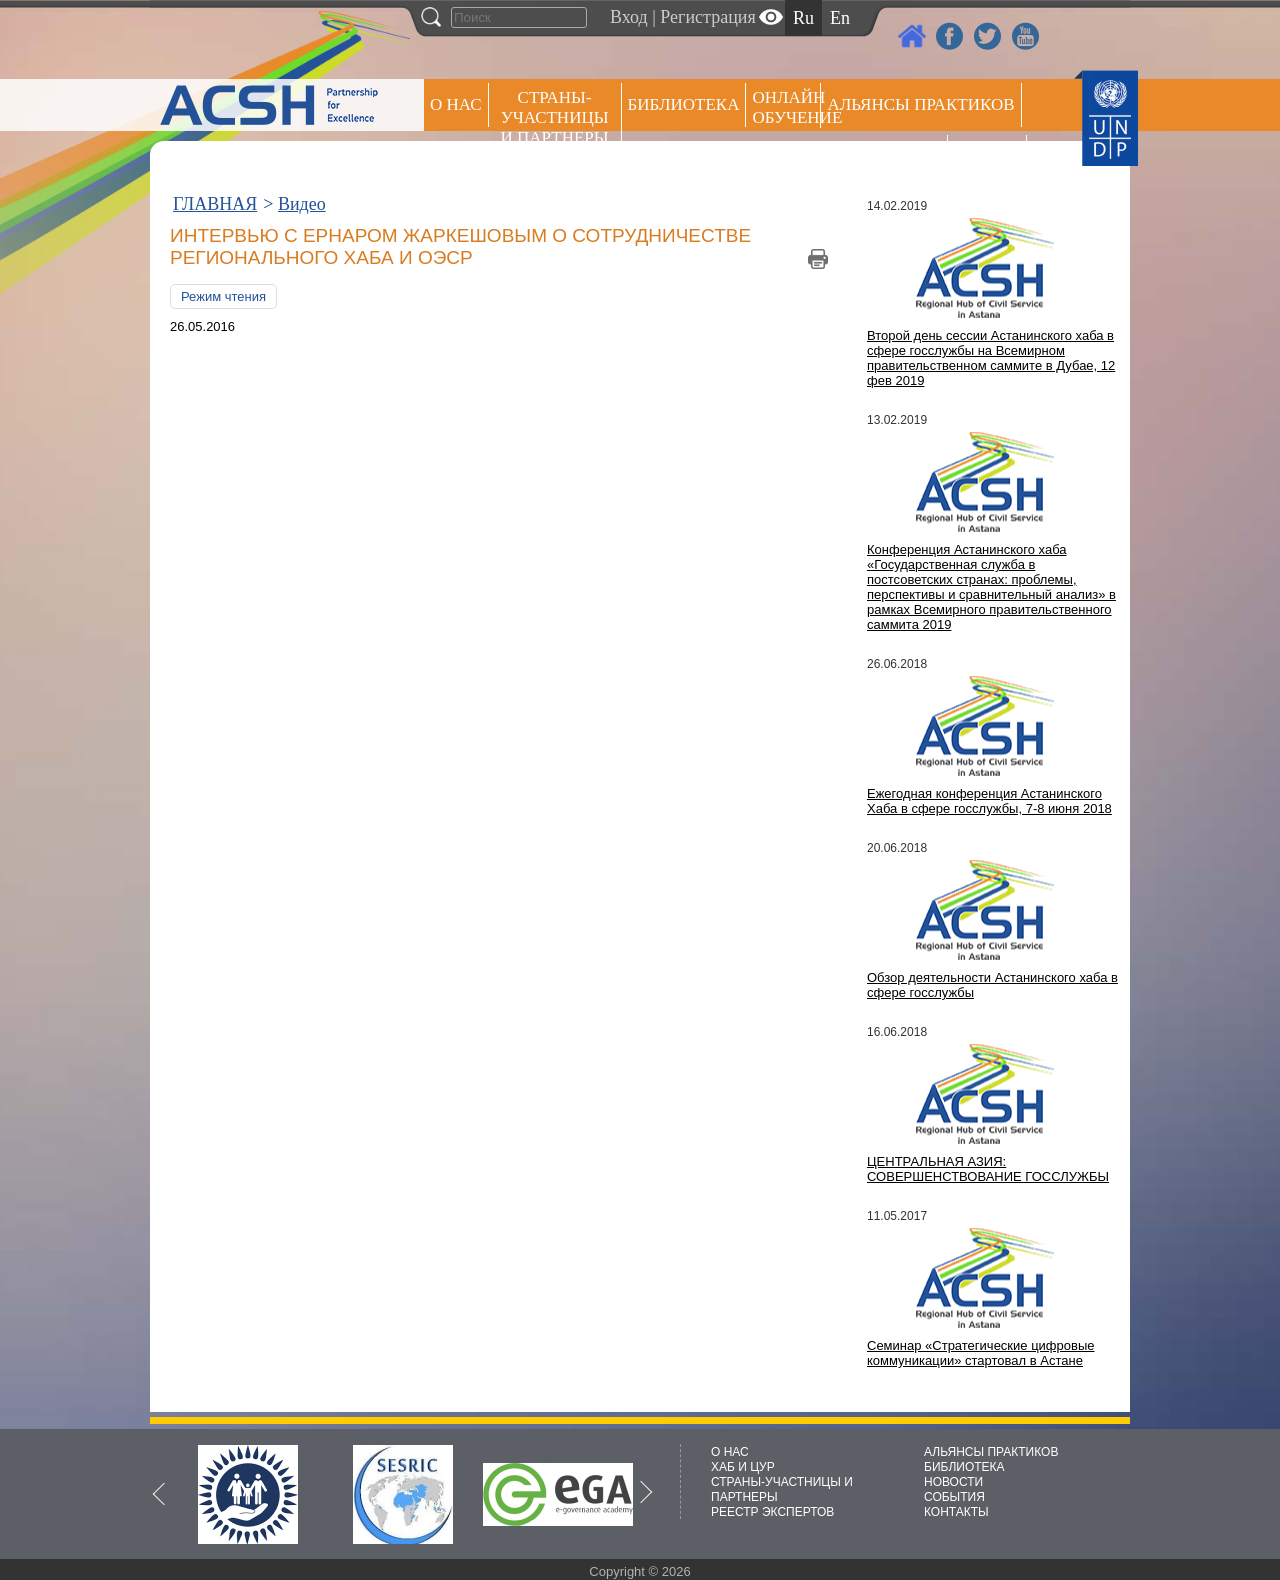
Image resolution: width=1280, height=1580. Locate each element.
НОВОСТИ (953, 1482)
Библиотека (684, 104)
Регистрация (707, 17)
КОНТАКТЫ (956, 1512)
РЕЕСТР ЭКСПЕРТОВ (990, 159)
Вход (629, 17)
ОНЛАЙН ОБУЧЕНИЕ (786, 107)
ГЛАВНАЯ (215, 204)
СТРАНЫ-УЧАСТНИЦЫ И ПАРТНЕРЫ (555, 117)
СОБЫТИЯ (954, 1497)
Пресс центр (884, 156)
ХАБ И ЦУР (743, 1467)
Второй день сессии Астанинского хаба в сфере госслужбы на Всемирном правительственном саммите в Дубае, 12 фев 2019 (991, 358)
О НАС (456, 104)
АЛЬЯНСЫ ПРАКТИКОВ (991, 1452)
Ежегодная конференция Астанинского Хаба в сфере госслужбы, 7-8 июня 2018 (989, 801)
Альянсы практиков (920, 104)
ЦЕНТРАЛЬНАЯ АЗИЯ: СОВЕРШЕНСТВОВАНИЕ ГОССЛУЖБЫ (988, 1169)
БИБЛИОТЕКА (964, 1467)
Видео (302, 204)
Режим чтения (223, 296)
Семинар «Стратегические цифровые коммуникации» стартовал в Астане (981, 1353)
